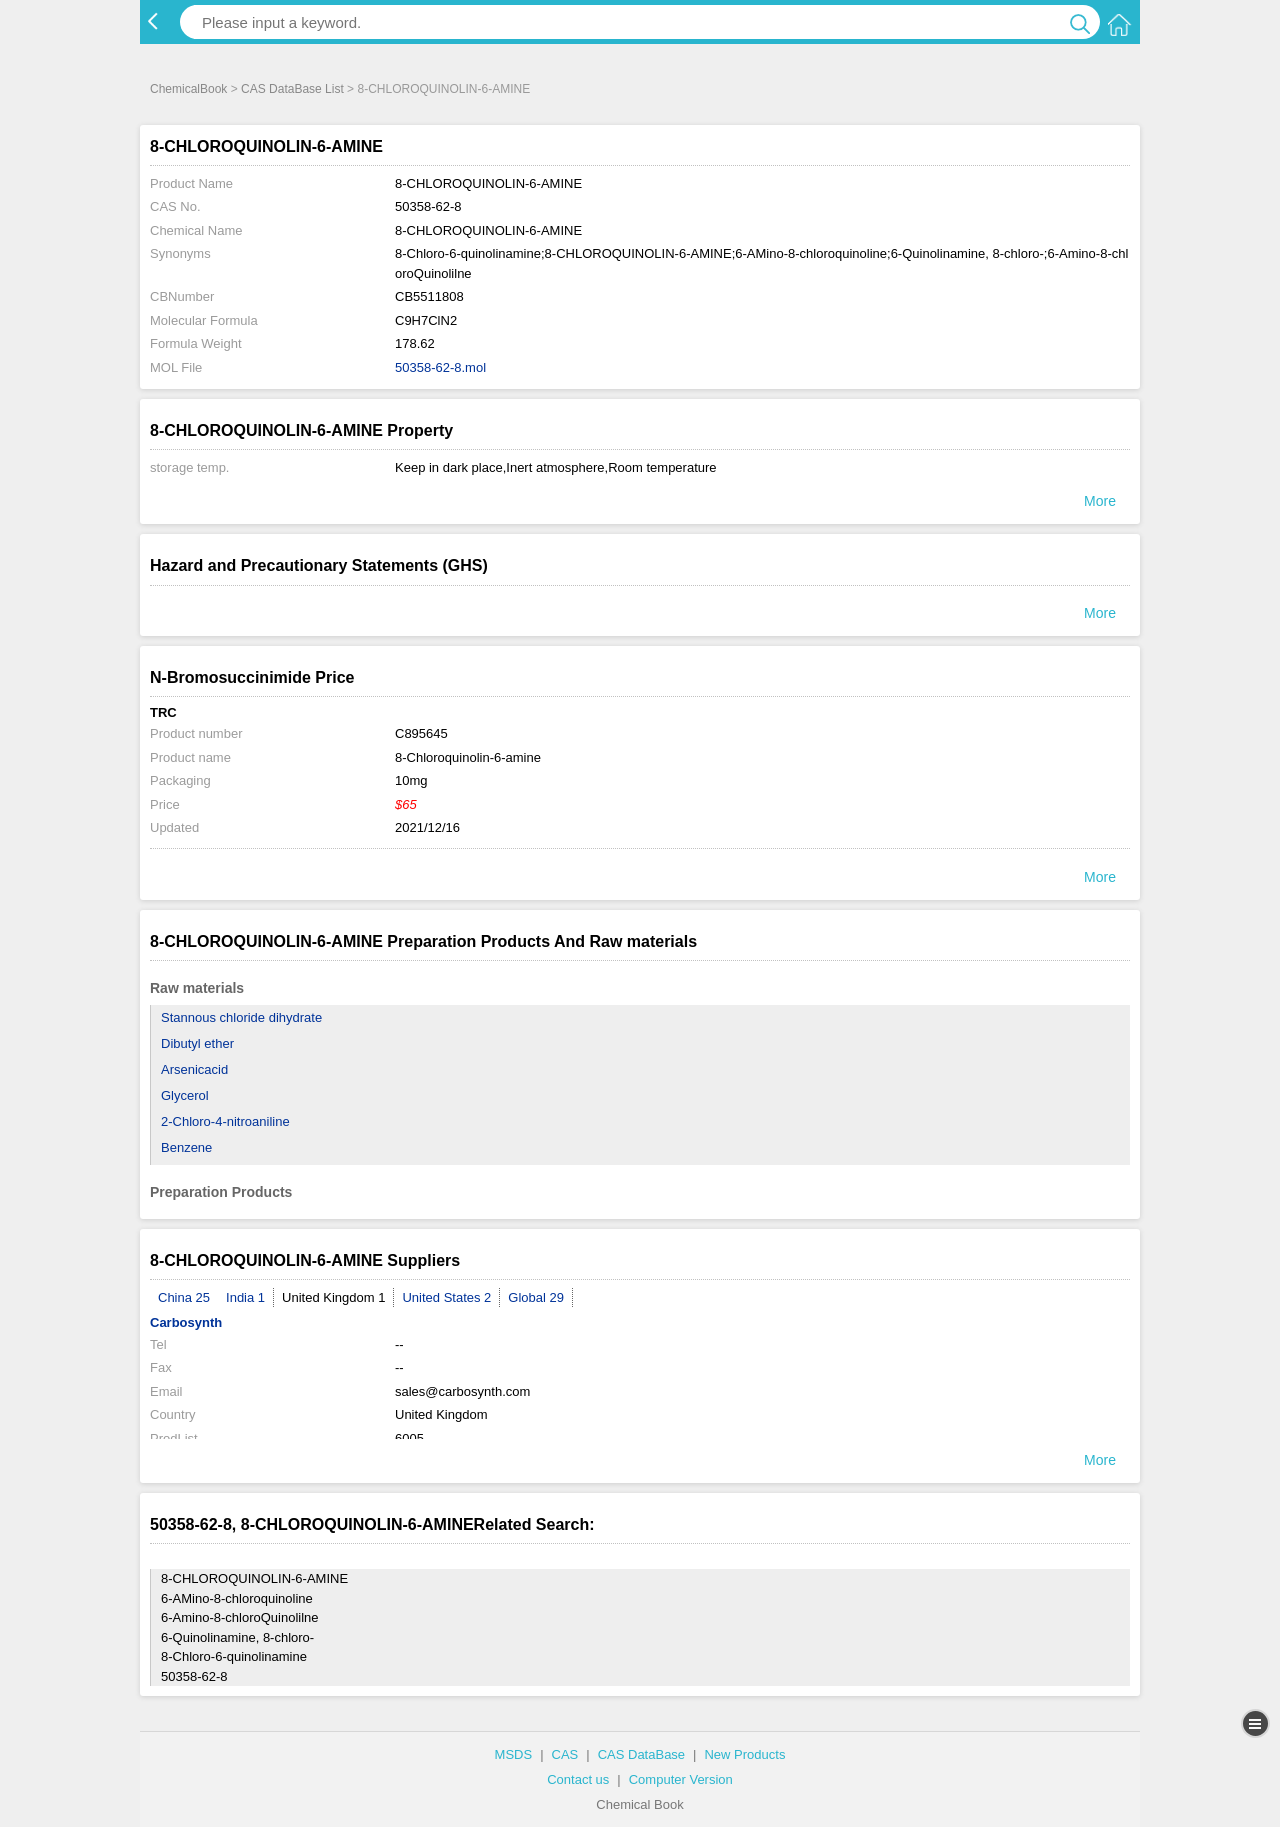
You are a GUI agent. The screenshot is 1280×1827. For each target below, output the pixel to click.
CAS (565, 1754)
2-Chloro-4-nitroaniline (225, 1121)
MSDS (514, 1754)
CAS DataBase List (292, 89)
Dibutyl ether (197, 1043)
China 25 (184, 1297)
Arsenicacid (194, 1069)
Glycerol (185, 1095)
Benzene (186, 1147)
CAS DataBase (641, 1754)
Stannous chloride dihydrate (241, 1017)
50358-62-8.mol (440, 367)
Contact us (578, 1779)
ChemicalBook (188, 89)
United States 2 (446, 1297)
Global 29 (536, 1297)
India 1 (245, 1297)
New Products (744, 1754)
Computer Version (681, 1779)
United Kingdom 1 (333, 1297)
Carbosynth (186, 1322)
